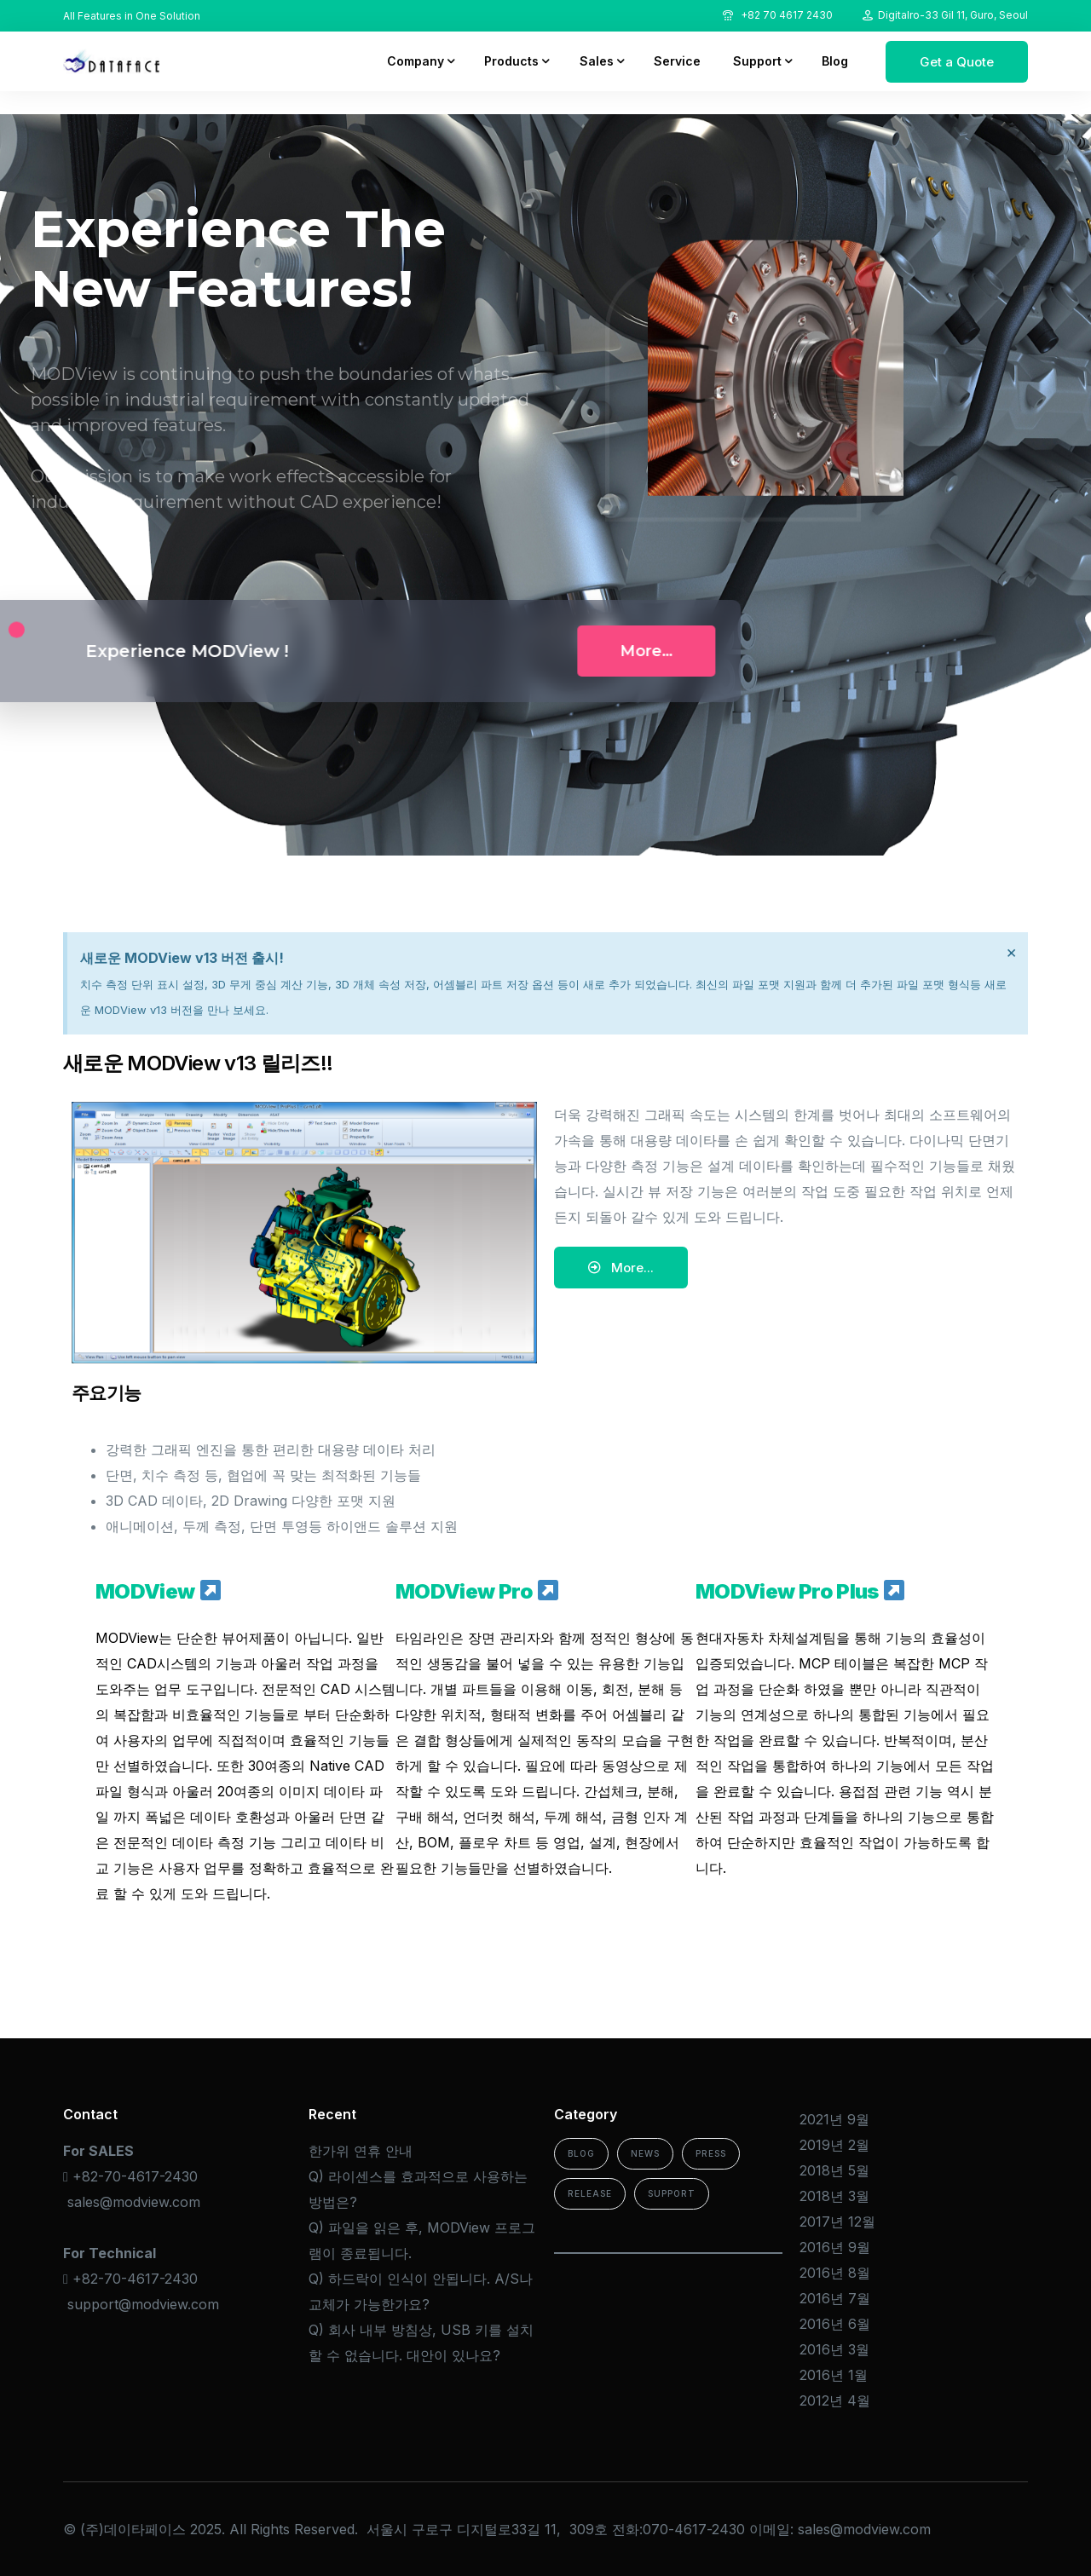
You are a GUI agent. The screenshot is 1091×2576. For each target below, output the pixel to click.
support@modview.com (143, 2304)
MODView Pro (476, 1591)
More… (436, 651)
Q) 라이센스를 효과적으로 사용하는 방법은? (418, 2189)
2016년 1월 (833, 2374)
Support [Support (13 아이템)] (672, 2193)
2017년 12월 (837, 2221)
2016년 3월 (834, 2349)
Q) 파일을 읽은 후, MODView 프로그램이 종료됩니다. (422, 2240)
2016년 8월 (834, 2272)
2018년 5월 (834, 2170)
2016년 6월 (834, 2323)
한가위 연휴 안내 (361, 2150)
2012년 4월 (834, 2400)
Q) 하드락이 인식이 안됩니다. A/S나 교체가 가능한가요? (421, 2291)
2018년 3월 (834, 2195)
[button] (621, 1267)
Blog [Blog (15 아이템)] (581, 2153)
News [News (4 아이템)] (645, 2153)
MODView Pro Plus (800, 1591)
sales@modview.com (133, 2201)
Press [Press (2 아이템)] (711, 2153)
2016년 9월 (834, 2247)
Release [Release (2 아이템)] (590, 2193)
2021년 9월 (834, 2119)
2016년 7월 (834, 2298)
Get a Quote (957, 62)
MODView (158, 1591)
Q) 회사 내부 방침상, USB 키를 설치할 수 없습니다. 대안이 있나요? (421, 2342)
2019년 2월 (834, 2144)
